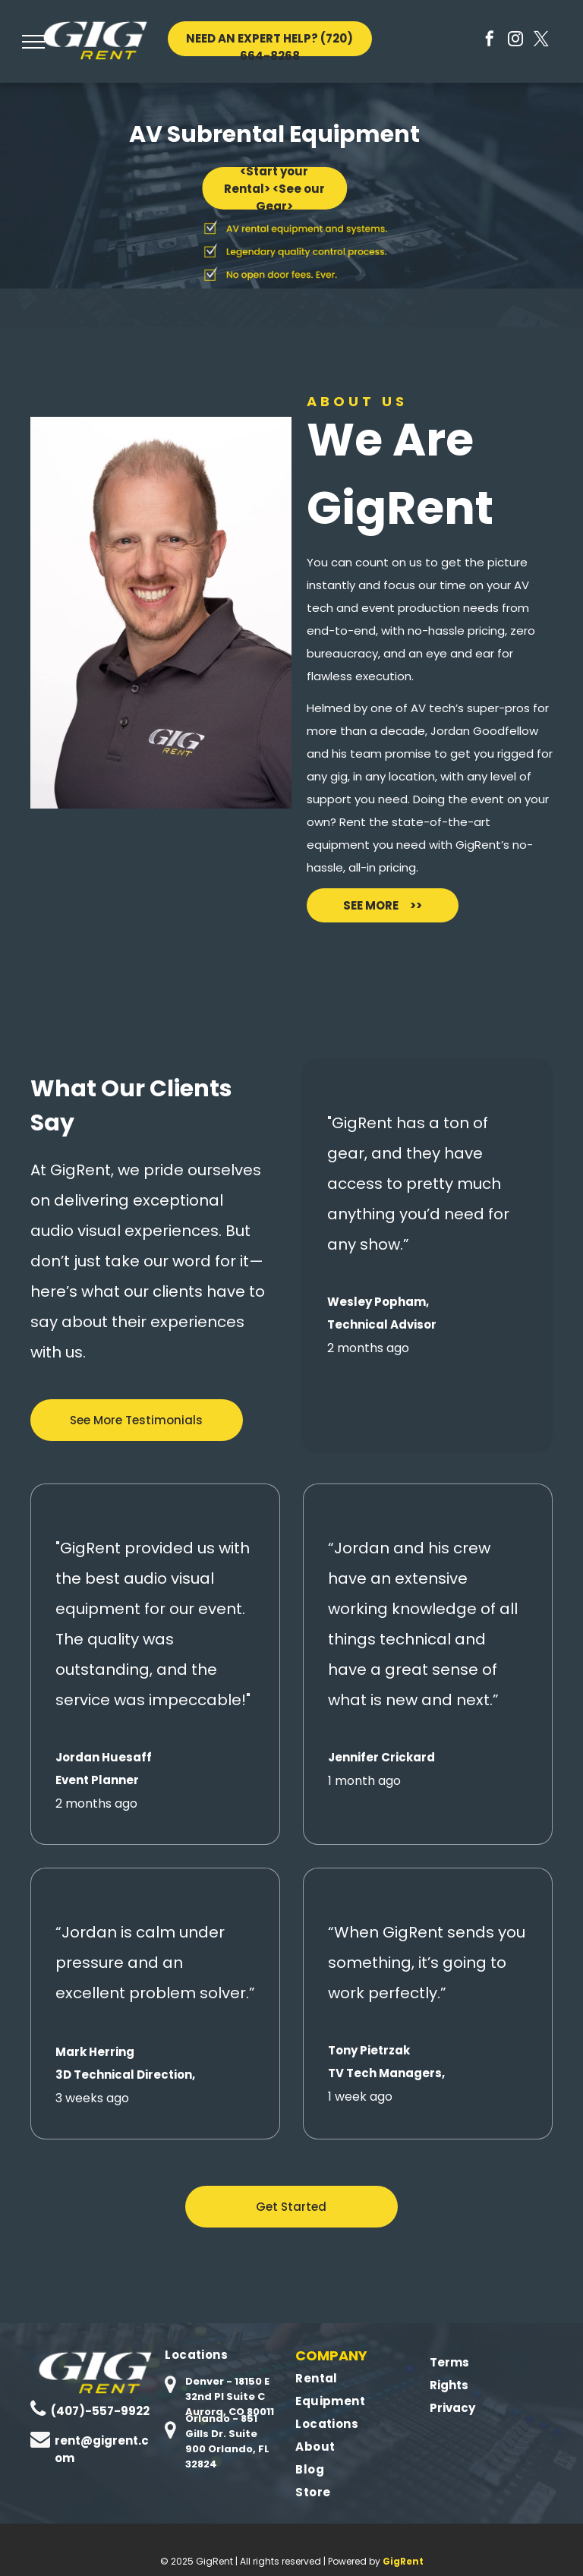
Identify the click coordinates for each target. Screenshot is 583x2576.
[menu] (33, 41)
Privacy (452, 2408)
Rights (448, 2385)
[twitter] (541, 40)
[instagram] (515, 40)
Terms (448, 2362)
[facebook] (489, 40)
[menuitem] (226, 2355)
